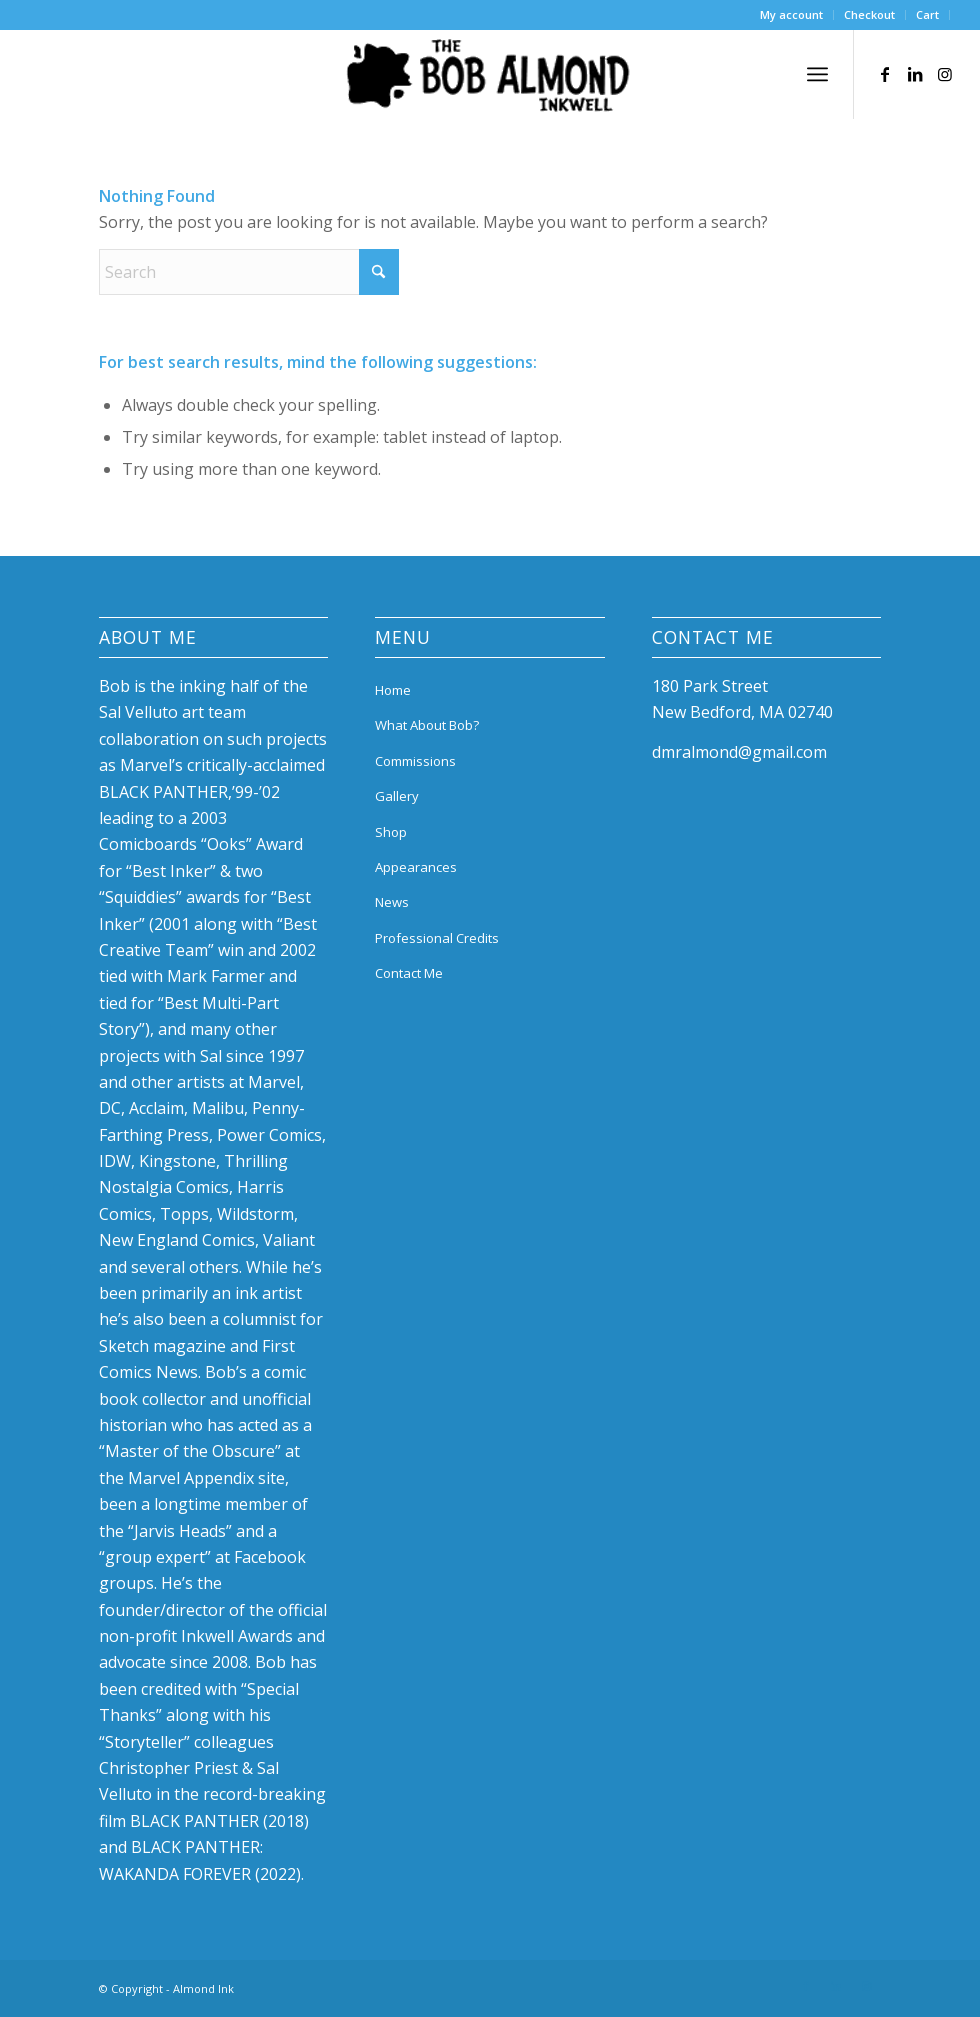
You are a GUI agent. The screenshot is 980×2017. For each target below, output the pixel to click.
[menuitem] (792, 15)
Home (393, 690)
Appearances (416, 867)
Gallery (397, 796)
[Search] (249, 272)
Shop (391, 832)
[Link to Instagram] (945, 74)
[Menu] (817, 74)
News (392, 902)
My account (791, 14)
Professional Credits (437, 938)
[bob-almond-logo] (490, 79)
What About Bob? (427, 725)
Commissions (415, 761)
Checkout (869, 14)
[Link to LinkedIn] (915, 74)
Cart (927, 14)
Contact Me (409, 973)
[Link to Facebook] (885, 74)
